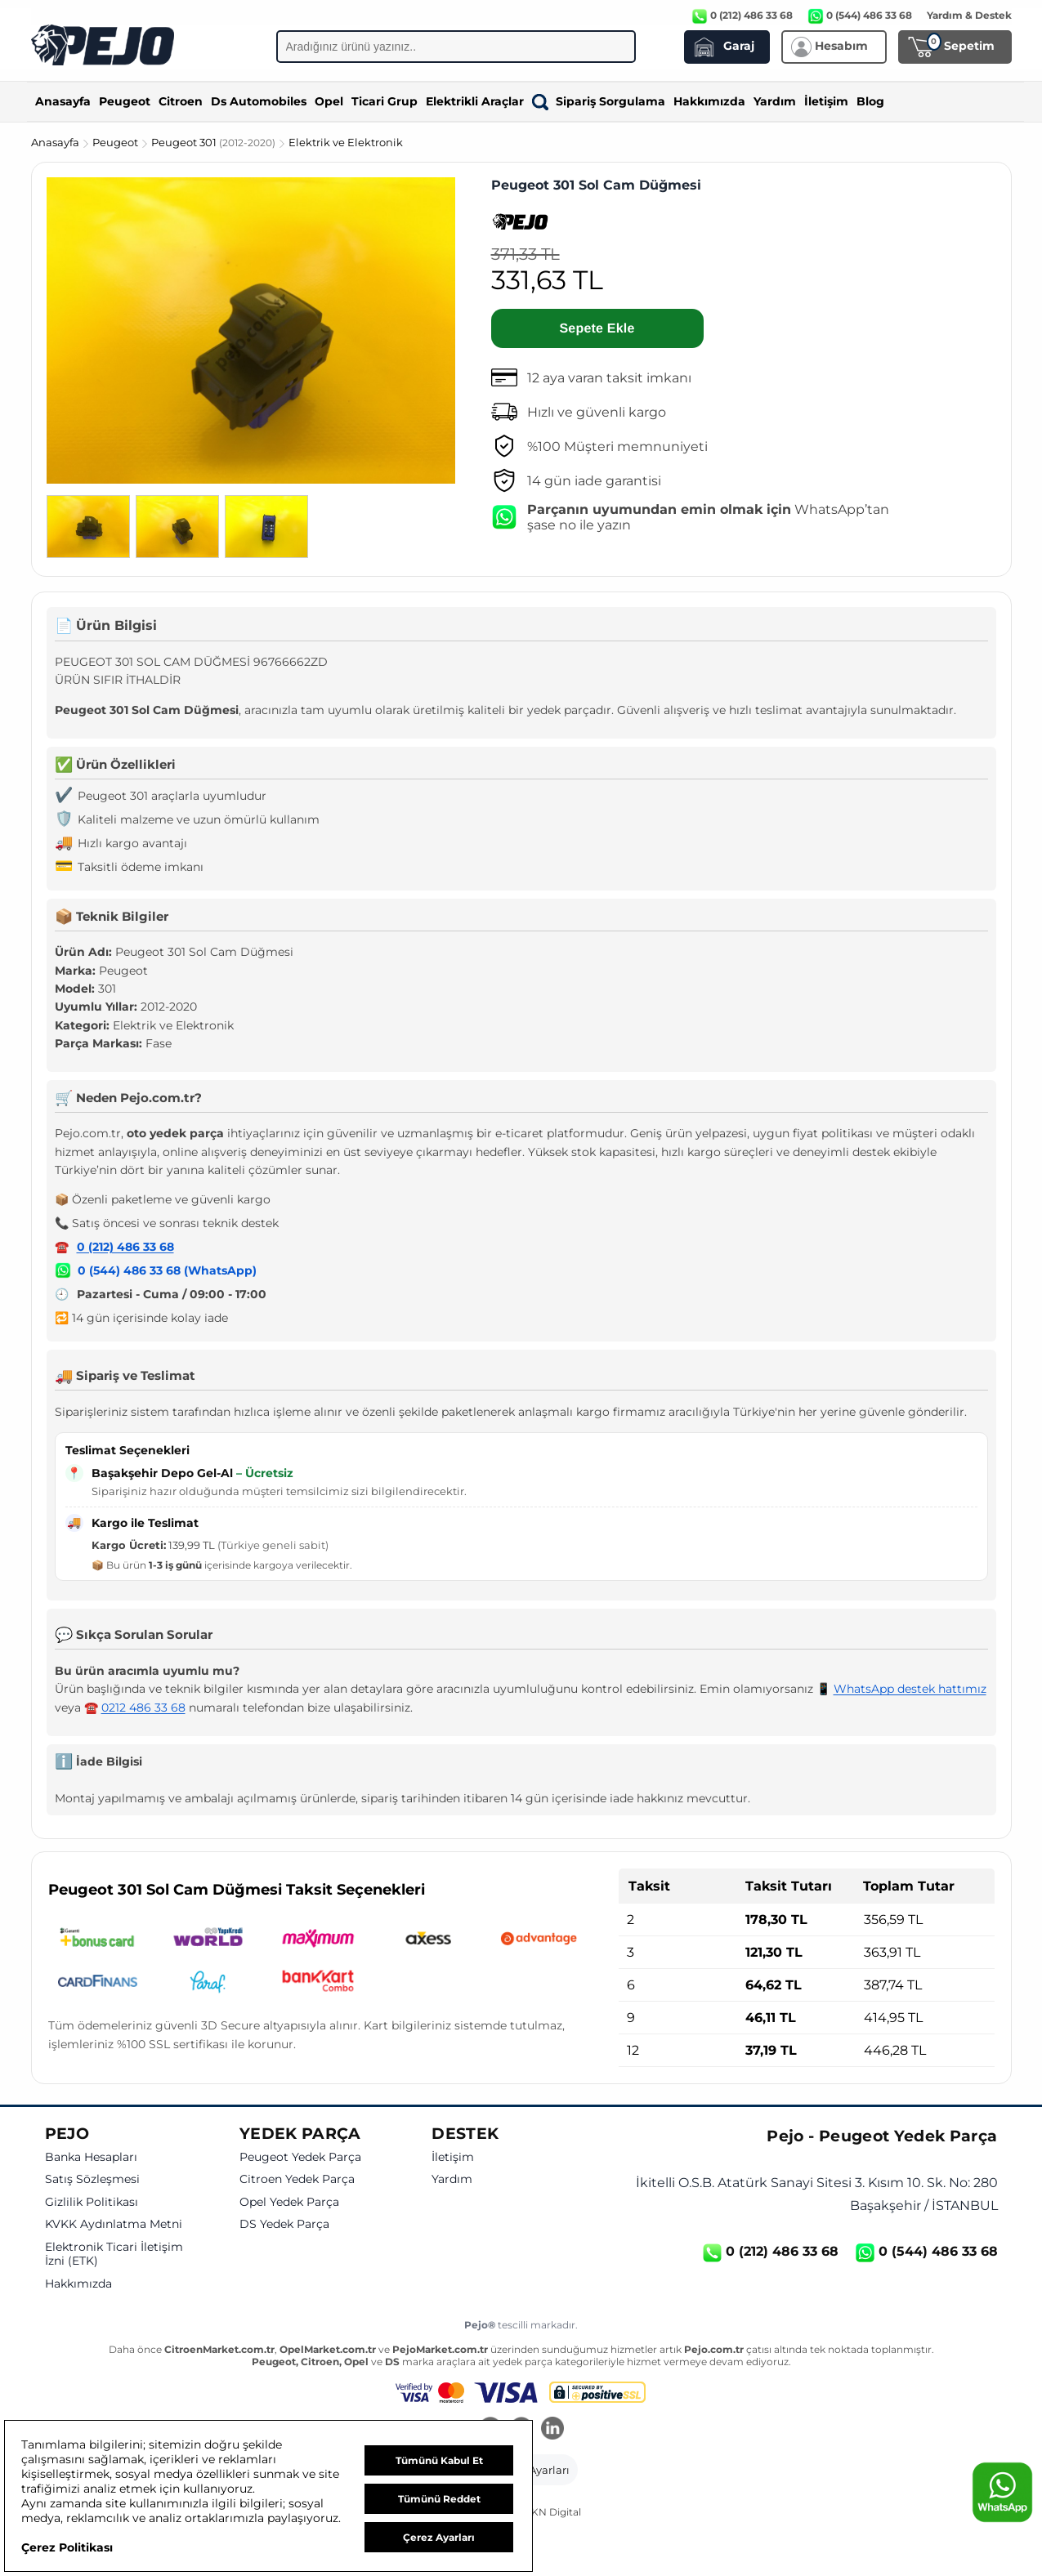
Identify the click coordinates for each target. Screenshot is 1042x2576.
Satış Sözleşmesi (92, 2179)
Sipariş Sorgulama (598, 101)
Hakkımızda (709, 101)
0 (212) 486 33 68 (125, 1246)
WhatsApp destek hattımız (910, 1688)
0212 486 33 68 (143, 1707)
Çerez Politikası (67, 2547)
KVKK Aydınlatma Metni (113, 2224)
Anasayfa (63, 101)
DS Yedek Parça (284, 2224)
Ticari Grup (384, 101)
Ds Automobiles (258, 101)
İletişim (826, 101)
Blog (870, 101)
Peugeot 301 (214, 142)
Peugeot (124, 101)
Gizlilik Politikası (91, 2202)
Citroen (181, 101)
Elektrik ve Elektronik (345, 142)
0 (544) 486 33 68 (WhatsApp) (167, 1270)
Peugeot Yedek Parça (300, 2157)
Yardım (775, 101)
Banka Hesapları (91, 2157)
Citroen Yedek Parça (297, 2179)
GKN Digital (552, 2512)
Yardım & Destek (969, 15)
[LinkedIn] (552, 2430)
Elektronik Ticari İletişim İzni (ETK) (114, 2254)
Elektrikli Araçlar (475, 101)
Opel (329, 101)
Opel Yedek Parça (289, 2202)
